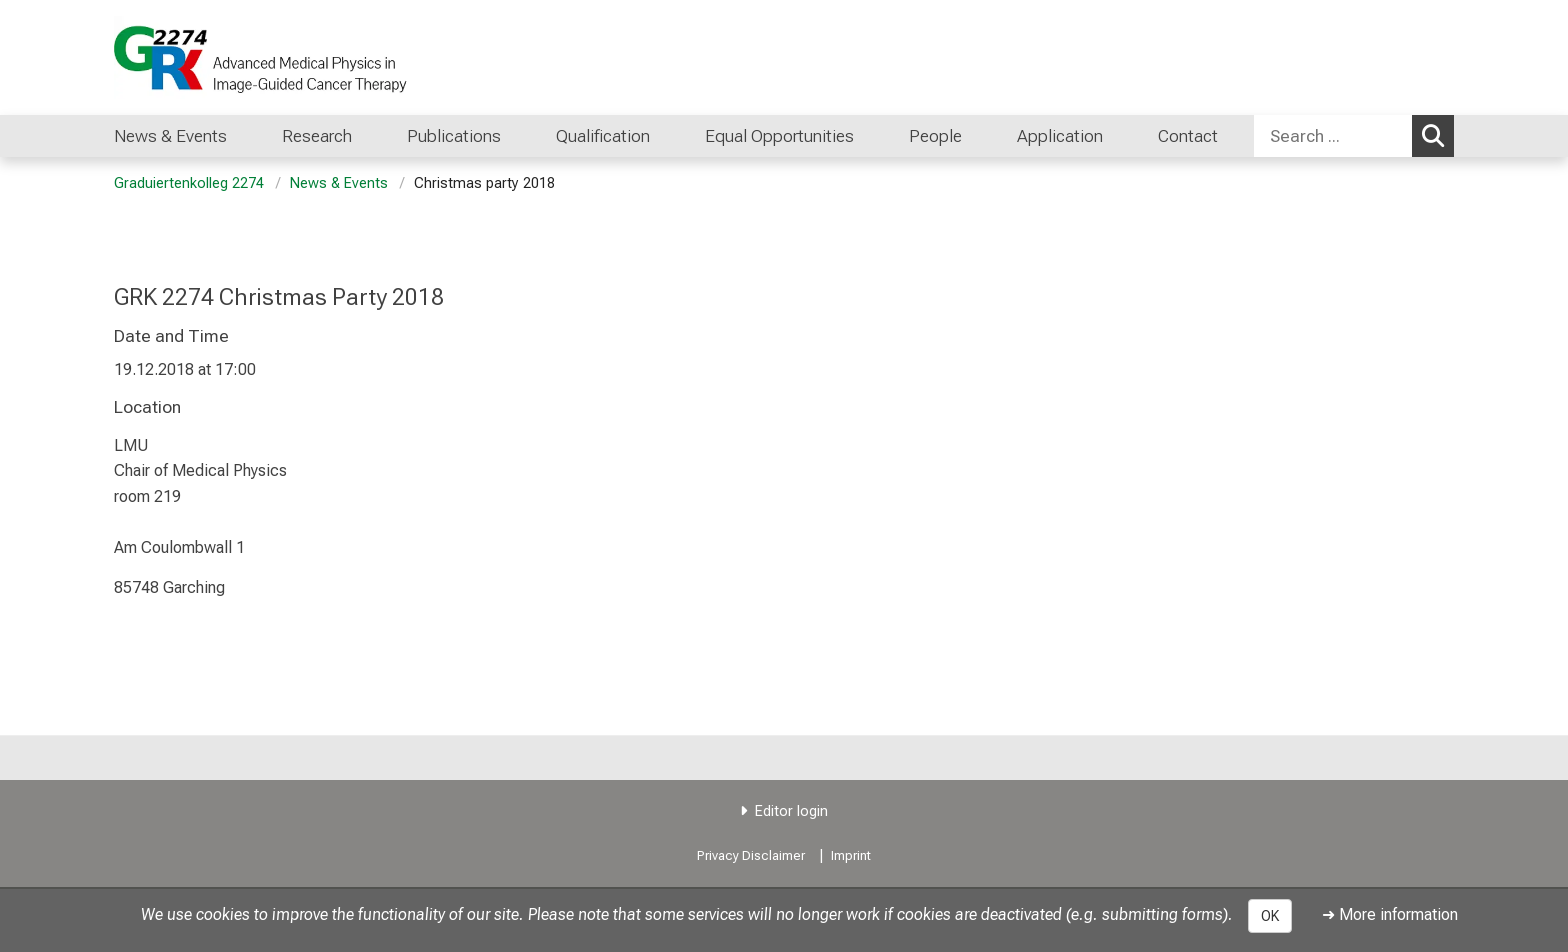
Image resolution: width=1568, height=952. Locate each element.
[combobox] (1354, 136)
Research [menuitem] (317, 136)
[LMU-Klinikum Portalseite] (234, 57)
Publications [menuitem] (454, 136)
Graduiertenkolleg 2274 (189, 183)
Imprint (851, 855)
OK (1270, 916)
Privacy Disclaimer (751, 855)
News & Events (339, 183)
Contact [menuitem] (1188, 136)
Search (1438, 135)
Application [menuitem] (1060, 136)
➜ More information (1390, 914)
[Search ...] (1333, 136)
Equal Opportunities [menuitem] (779, 136)
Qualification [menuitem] (603, 136)
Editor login (791, 811)
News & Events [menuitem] (170, 136)
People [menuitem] (935, 136)
